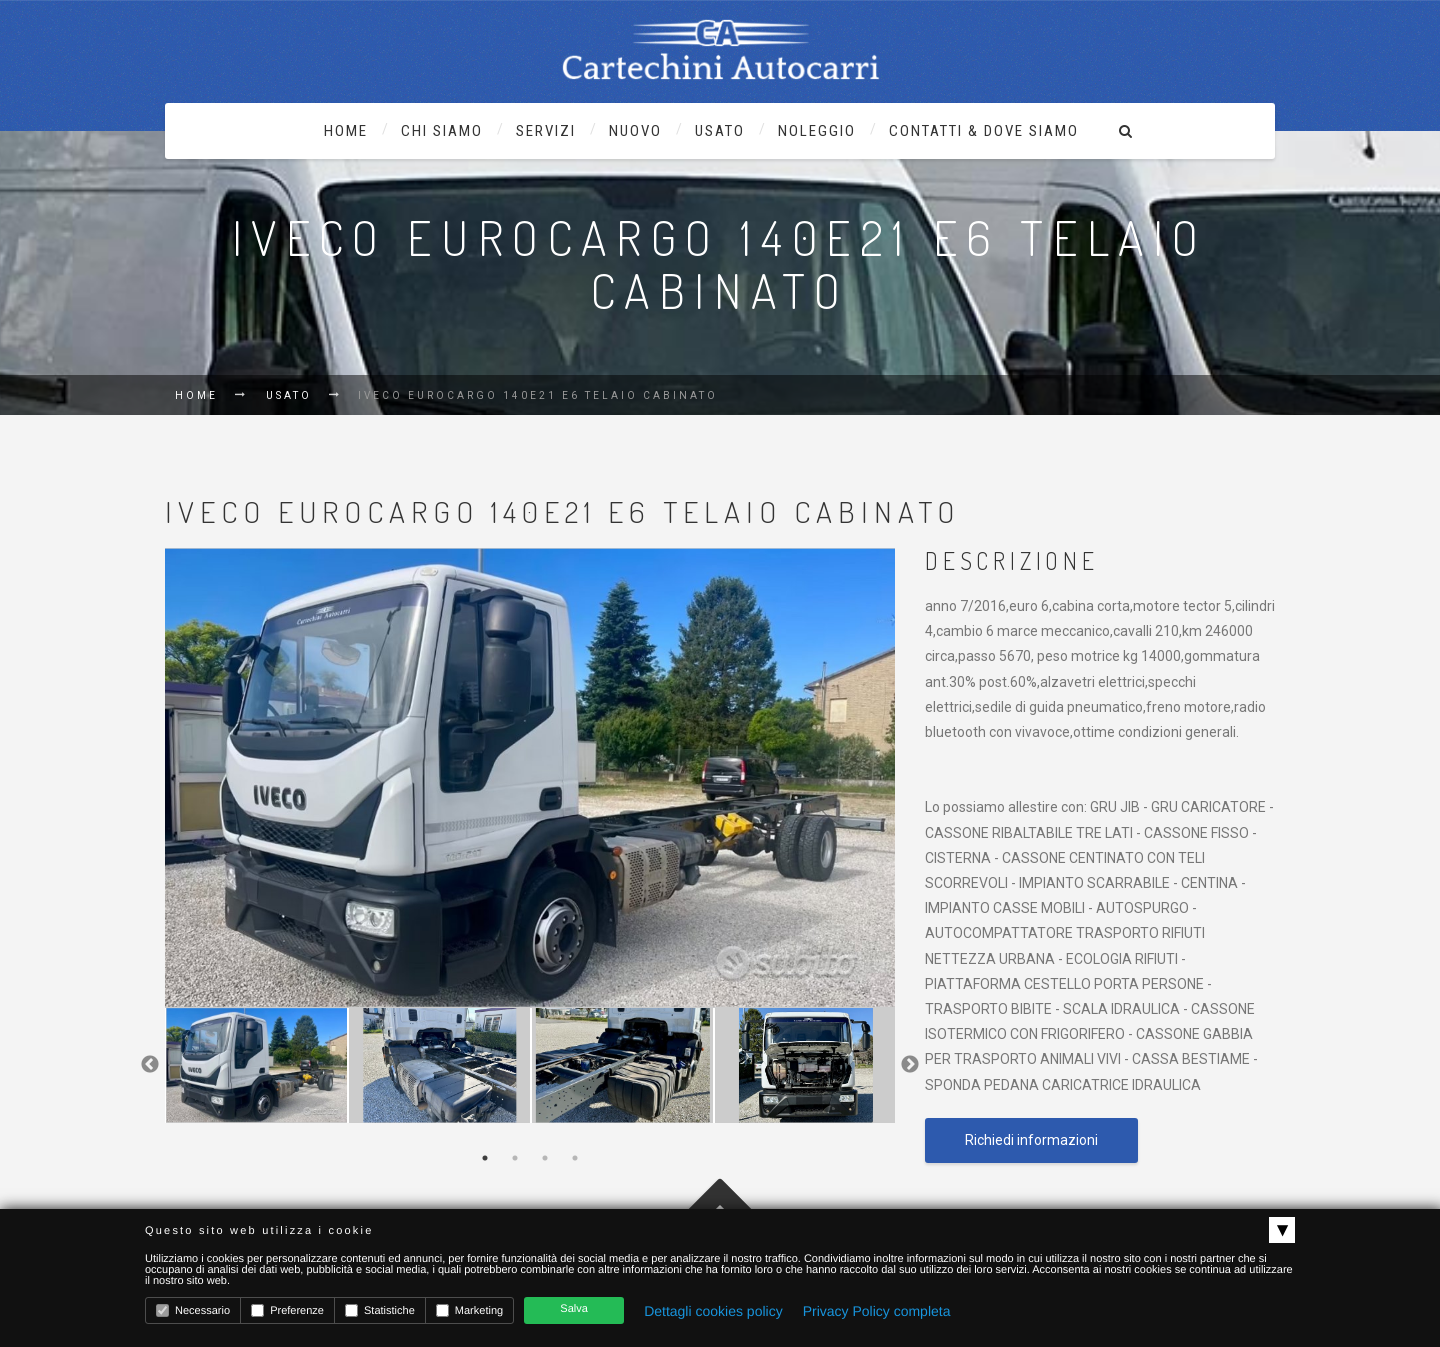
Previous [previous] (150, 1065)
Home (346, 131)
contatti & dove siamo (984, 131)
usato (720, 131)
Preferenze (287, 1310)
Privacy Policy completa (877, 1311)
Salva (574, 1309)
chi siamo (442, 131)
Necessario (193, 1310)
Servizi (546, 131)
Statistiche (380, 1310)
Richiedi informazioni (1031, 1140)
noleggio (817, 131)
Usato (289, 395)
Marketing (469, 1310)
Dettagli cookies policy (713, 1311)
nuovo (635, 131)
